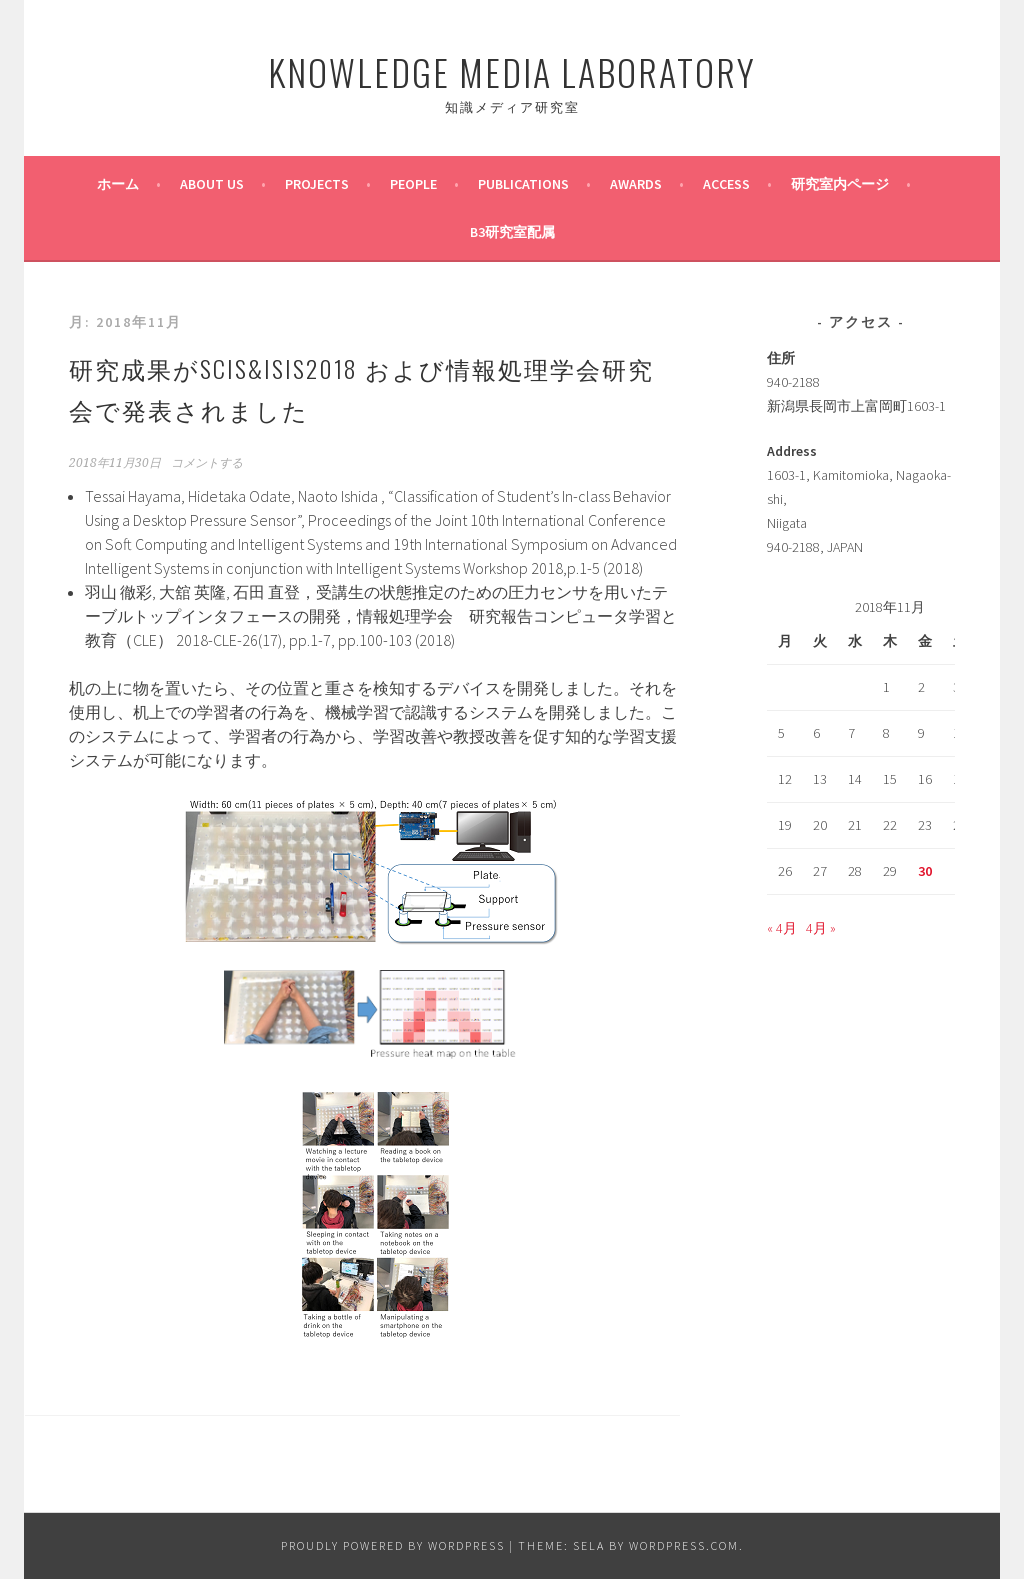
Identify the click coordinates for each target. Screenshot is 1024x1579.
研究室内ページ (840, 184)
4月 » (821, 928)
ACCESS (726, 184)
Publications (523, 184)
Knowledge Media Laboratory (512, 71)
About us (212, 184)
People (413, 184)
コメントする (207, 463)
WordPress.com (684, 1545)
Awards (636, 184)
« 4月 (782, 928)
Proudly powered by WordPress (393, 1545)
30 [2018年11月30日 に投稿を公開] (925, 871)
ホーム (118, 184)
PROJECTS (317, 184)
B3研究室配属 (512, 232)
